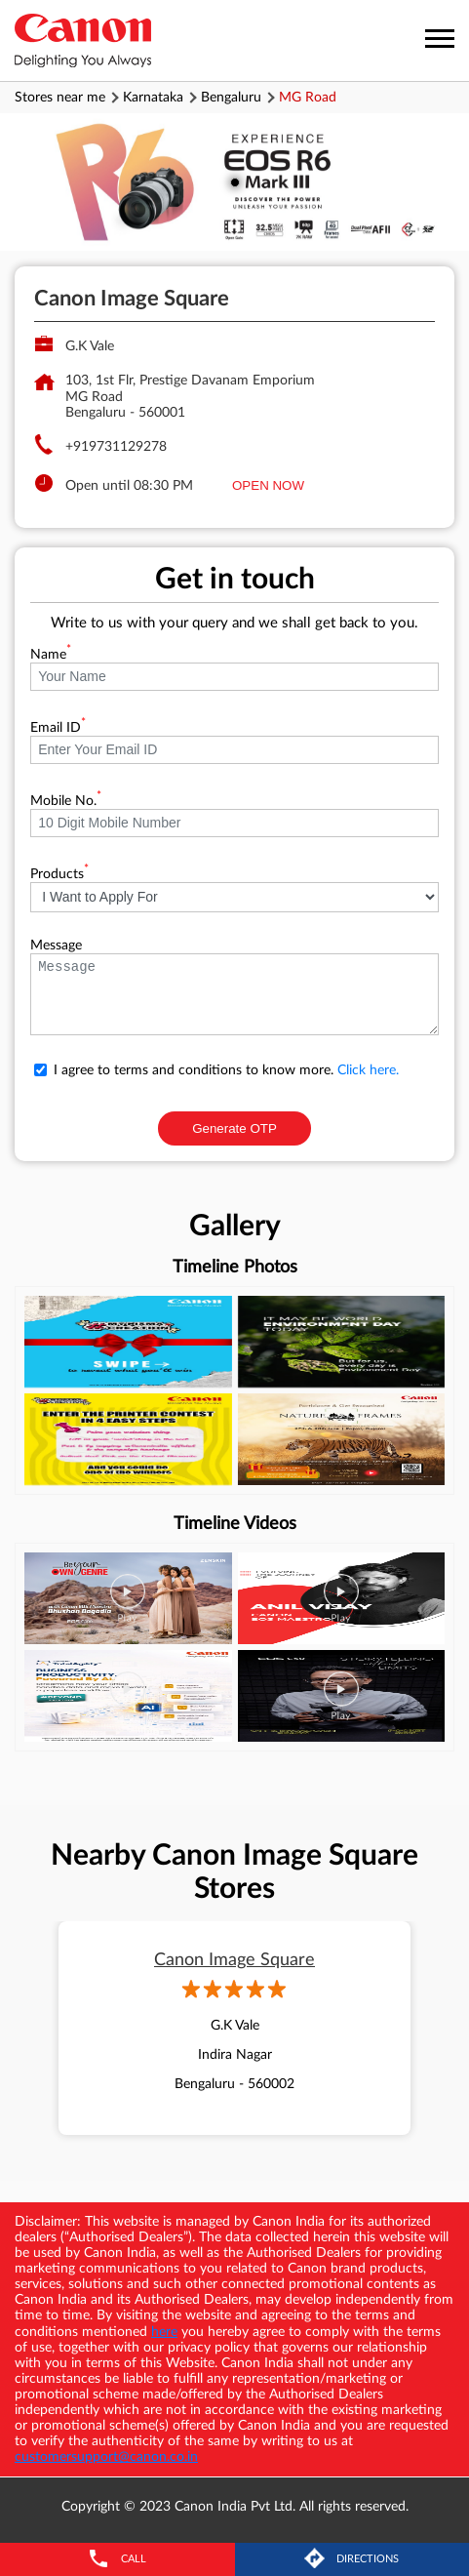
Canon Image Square (234, 1960)
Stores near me (60, 97)
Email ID (58, 728)
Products (59, 874)
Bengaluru (231, 97)
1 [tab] (235, 182)
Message (56, 945)
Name (50, 655)
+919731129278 (116, 447)
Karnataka (153, 97)
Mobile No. (65, 801)
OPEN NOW (268, 485)
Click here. (368, 1070)
